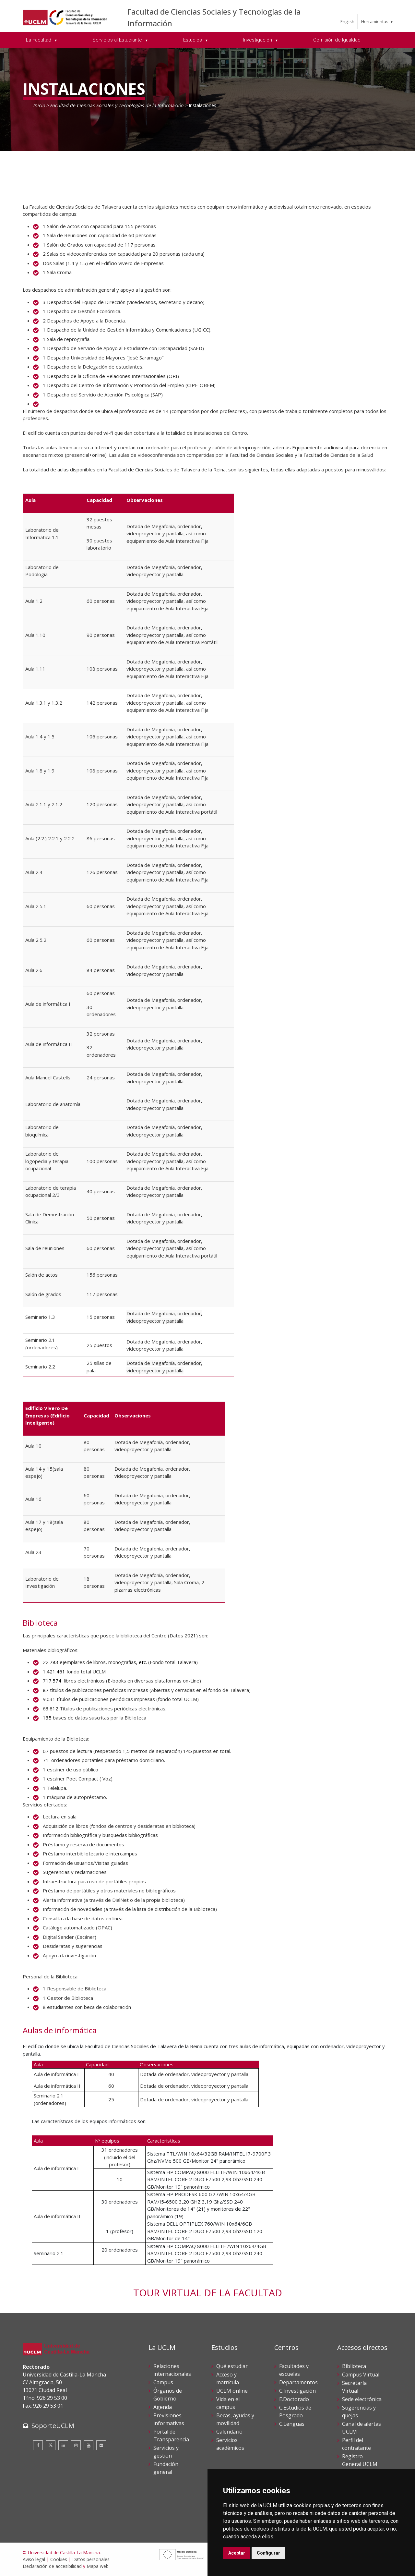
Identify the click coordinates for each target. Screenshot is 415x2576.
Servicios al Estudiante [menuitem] (117, 40)
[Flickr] (101, 2445)
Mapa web (98, 2566)
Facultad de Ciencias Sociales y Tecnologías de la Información (117, 105)
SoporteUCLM (52, 2425)
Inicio (39, 105)
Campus (163, 2382)
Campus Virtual (360, 2374)
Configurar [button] (268, 2553)
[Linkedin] (63, 2445)
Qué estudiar (232, 2366)
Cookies (58, 2559)
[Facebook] (38, 2445)
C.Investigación (297, 2390)
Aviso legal (34, 2559)
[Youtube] (88, 2445)
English (347, 21)
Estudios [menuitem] (193, 40)
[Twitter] (50, 2445)
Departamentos (298, 2382)
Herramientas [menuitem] (374, 21)
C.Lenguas (291, 2423)
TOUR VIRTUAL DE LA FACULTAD (207, 2292)
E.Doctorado (294, 2399)
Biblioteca (354, 2366)
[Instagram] (76, 2445)
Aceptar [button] (236, 2553)
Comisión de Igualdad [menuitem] (337, 40)
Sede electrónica (362, 2399)
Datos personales (91, 2559)
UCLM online (232, 2390)
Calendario (229, 2431)
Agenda (162, 2407)
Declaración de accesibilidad (52, 2566)
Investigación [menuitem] (258, 40)
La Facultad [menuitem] (39, 40)
